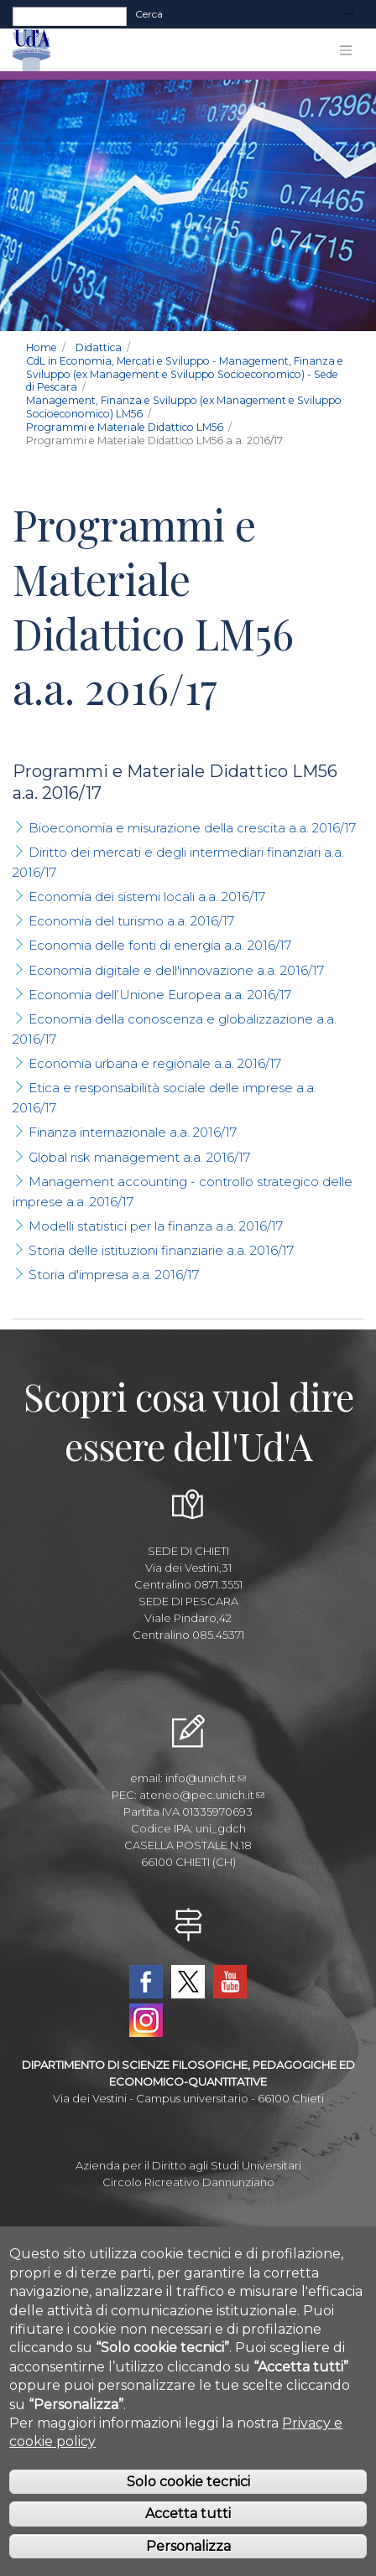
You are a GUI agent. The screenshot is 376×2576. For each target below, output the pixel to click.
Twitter (188, 1981)
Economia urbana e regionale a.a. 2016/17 (155, 1063)
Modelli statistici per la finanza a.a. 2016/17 (156, 1226)
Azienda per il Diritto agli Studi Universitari (188, 2165)
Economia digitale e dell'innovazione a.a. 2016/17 (176, 970)
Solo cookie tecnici (188, 2504)
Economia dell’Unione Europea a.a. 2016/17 (160, 995)
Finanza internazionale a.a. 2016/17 (133, 1132)
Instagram (146, 2020)
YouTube (230, 1981)
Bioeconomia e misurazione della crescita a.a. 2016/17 (192, 828)
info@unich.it (205, 1778)
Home (41, 347)
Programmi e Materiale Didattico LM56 (124, 427)
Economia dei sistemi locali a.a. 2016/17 (147, 896)
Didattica (99, 347)
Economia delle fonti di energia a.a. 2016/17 (160, 945)
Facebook (146, 1981)
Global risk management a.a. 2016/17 (139, 1157)
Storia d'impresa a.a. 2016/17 (114, 1275)
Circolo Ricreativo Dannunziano (188, 2182)
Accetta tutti (188, 2537)
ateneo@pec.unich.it (201, 1794)
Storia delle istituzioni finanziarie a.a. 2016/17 (161, 1250)
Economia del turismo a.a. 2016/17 (131, 921)
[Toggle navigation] (348, 14)
